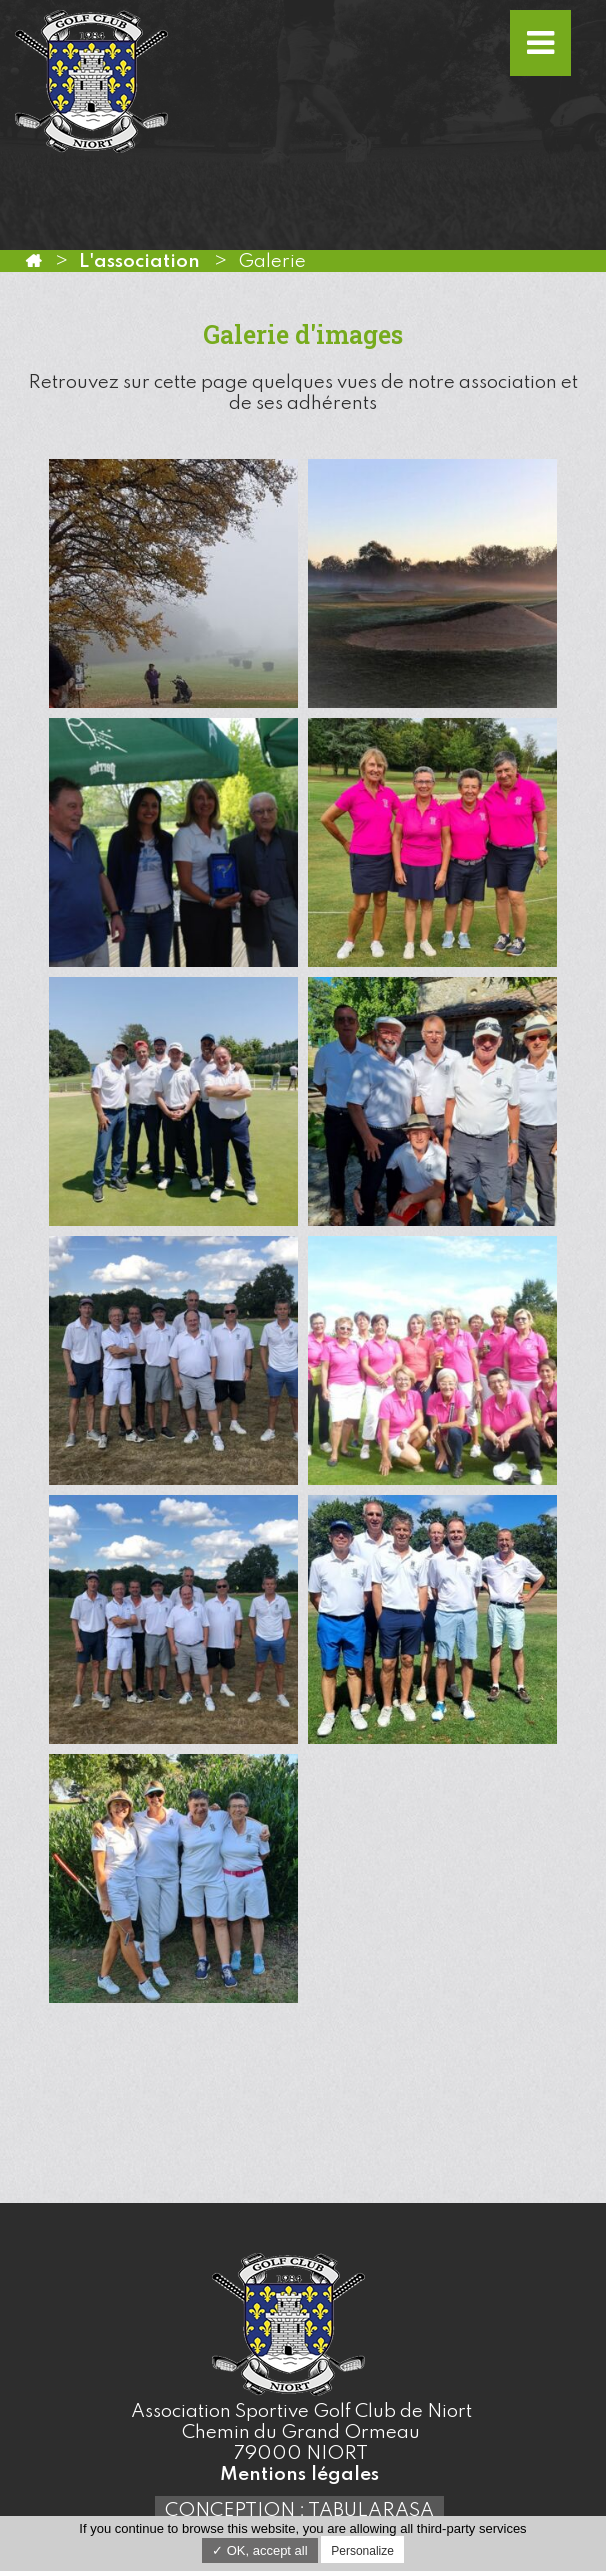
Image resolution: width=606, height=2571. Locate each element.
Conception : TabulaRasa (299, 2510)
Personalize (362, 2551)
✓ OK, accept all (260, 2550)
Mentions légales (299, 2474)
